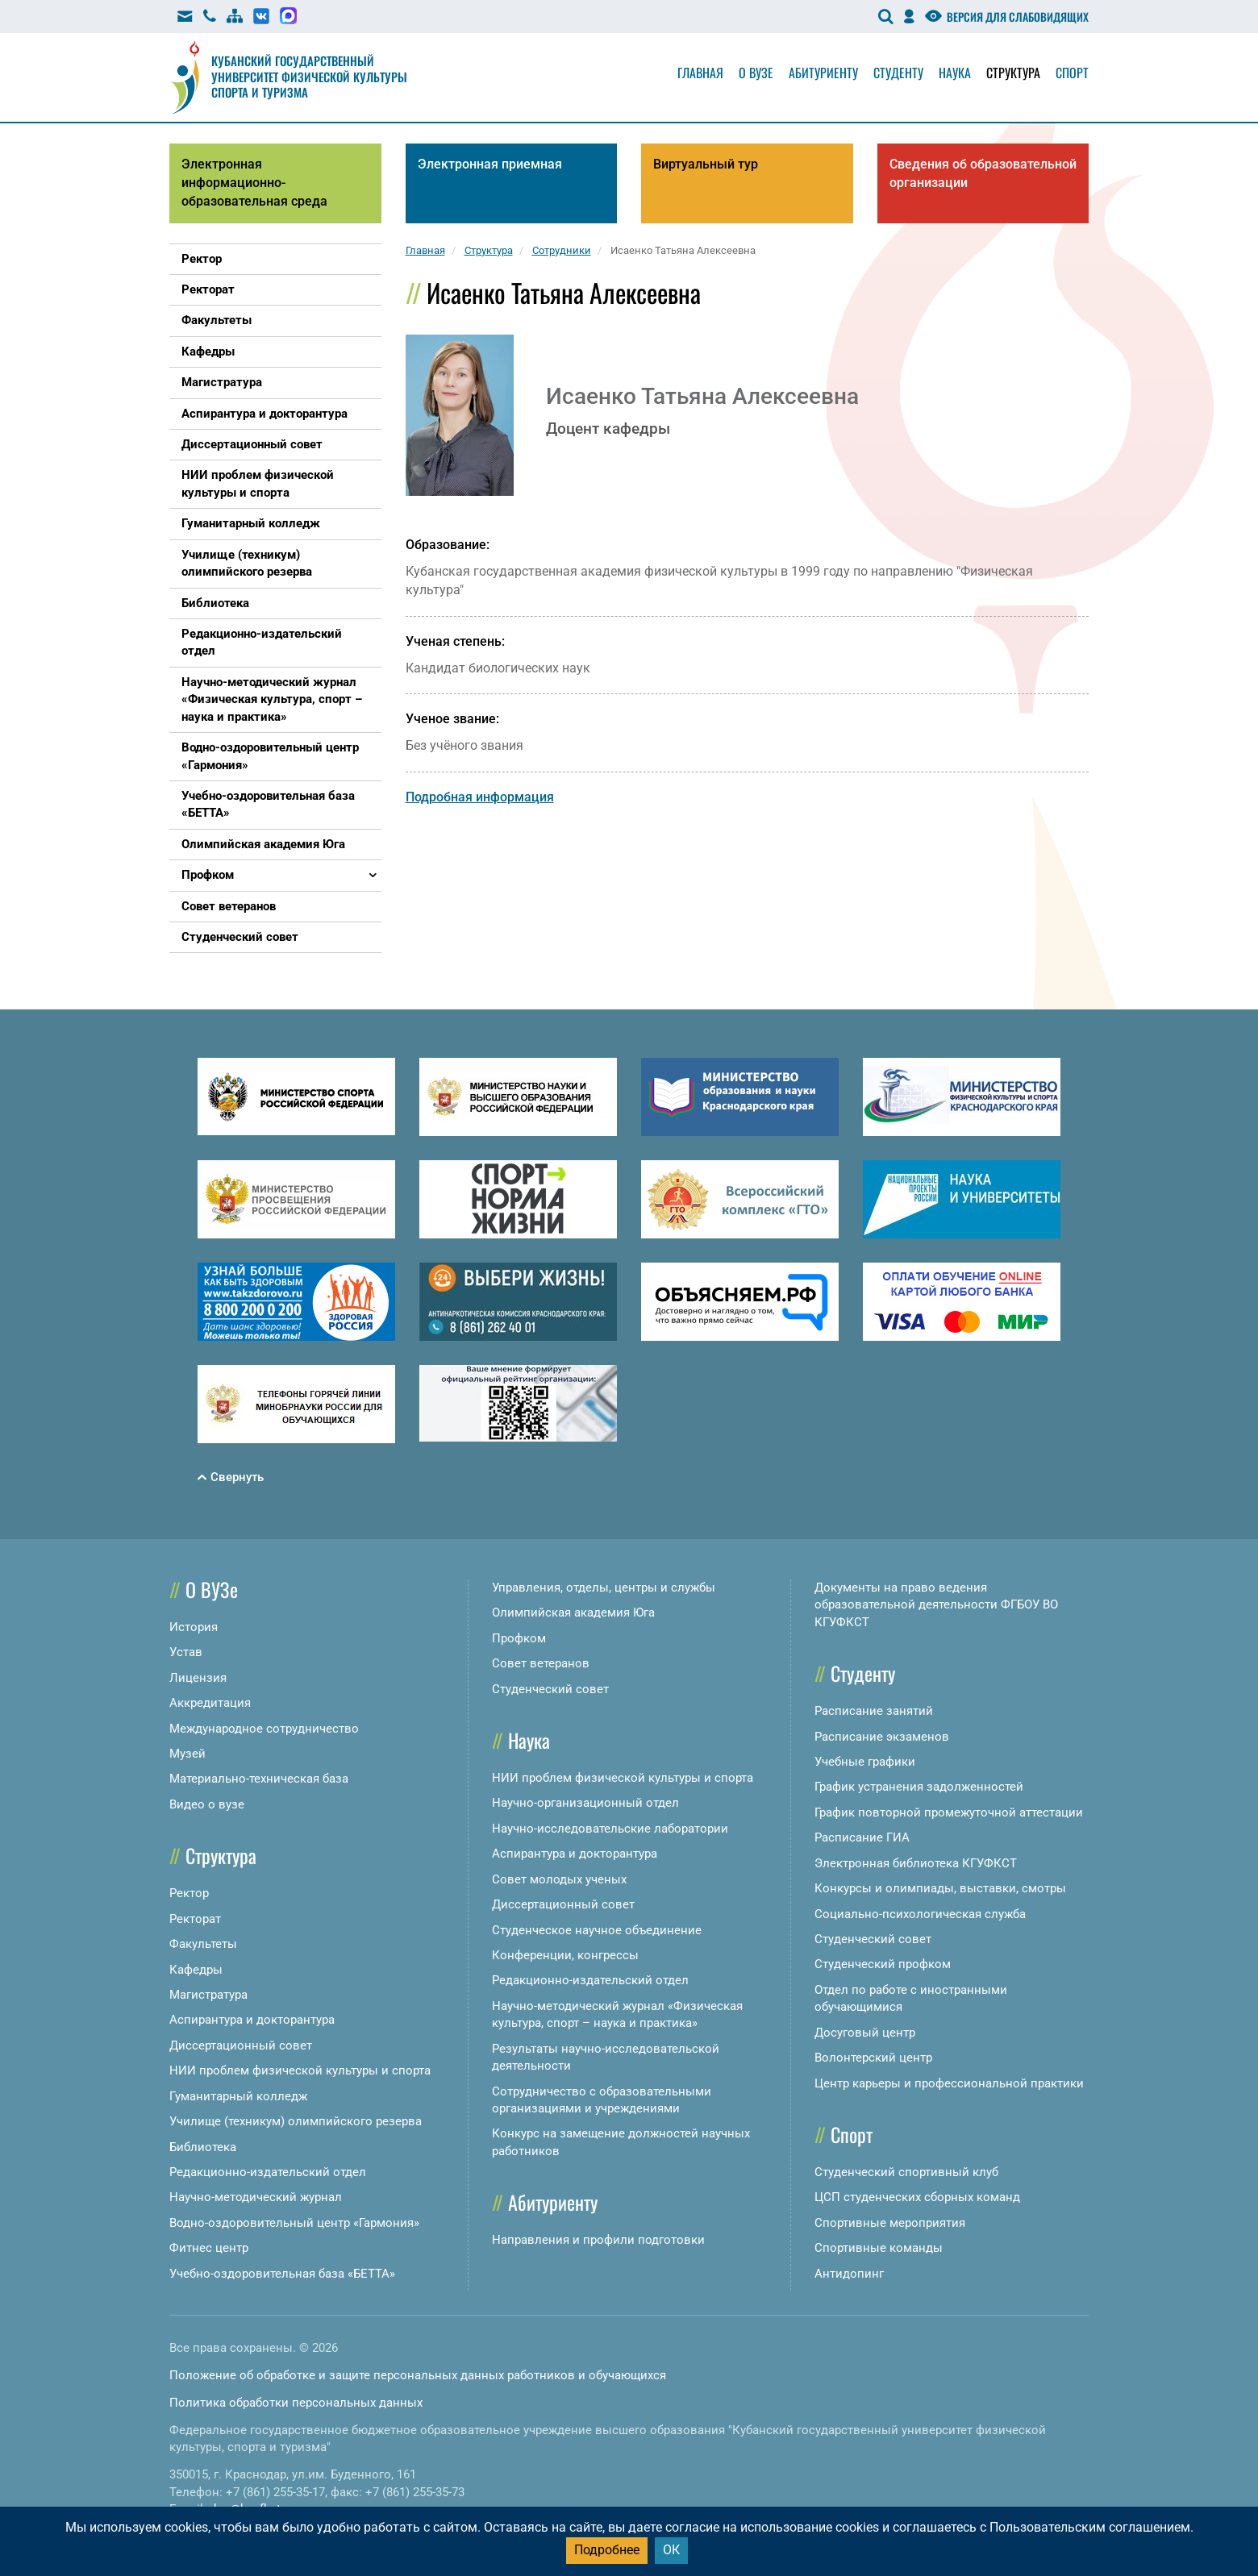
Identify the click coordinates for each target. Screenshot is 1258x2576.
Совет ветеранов (540, 1663)
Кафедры (196, 1969)
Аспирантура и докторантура (252, 2019)
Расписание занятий (873, 1711)
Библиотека (202, 2147)
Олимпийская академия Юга (573, 1612)
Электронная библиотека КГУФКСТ (915, 1863)
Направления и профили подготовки (598, 2240)
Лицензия (198, 1678)
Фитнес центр (208, 2248)
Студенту (898, 72)
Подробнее (606, 2549)
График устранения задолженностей (918, 1786)
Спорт (1072, 72)
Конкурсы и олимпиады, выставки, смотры (940, 1888)
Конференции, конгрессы (565, 1955)
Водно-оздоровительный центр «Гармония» (294, 2223)
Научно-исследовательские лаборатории (610, 1828)
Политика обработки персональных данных (296, 2402)
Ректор (189, 1893)
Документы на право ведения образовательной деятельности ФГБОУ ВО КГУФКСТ (936, 1604)
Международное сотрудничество (264, 1728)
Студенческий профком (882, 1964)
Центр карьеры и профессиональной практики (949, 2083)
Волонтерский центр (873, 2057)
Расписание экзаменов (881, 1736)
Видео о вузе (206, 1804)
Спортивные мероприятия (889, 2223)
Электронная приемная (490, 164)
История (193, 1627)
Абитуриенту (823, 72)
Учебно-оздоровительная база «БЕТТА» (282, 2273)
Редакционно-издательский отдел (267, 2172)
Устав (185, 1652)
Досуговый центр (864, 2032)
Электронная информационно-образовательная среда (254, 182)
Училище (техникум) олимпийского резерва (295, 2121)
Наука (955, 72)
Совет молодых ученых (559, 1879)
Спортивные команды (878, 2248)
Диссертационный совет (240, 2045)
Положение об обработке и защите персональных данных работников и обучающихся (417, 2375)
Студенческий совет (550, 1689)
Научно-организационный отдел (585, 1803)
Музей (187, 1753)
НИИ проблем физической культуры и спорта (300, 2070)
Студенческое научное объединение (597, 1930)
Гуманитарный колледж (238, 2096)
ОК (671, 2549)
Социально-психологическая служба (920, 1914)
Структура (1013, 72)
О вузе (756, 72)
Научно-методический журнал (255, 2197)
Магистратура (208, 1994)
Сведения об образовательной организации (983, 173)
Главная (700, 72)
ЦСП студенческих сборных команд (917, 2197)
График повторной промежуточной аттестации (948, 1812)
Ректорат (195, 1919)
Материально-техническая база (258, 1778)
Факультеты (203, 1944)
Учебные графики (864, 1761)
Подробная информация (480, 797)
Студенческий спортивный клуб (906, 2172)
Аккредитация (210, 1703)
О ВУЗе (211, 1589)
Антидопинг (849, 2273)
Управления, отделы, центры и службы (603, 1587)
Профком (519, 1638)
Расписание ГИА (862, 1837)
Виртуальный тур (705, 164)
